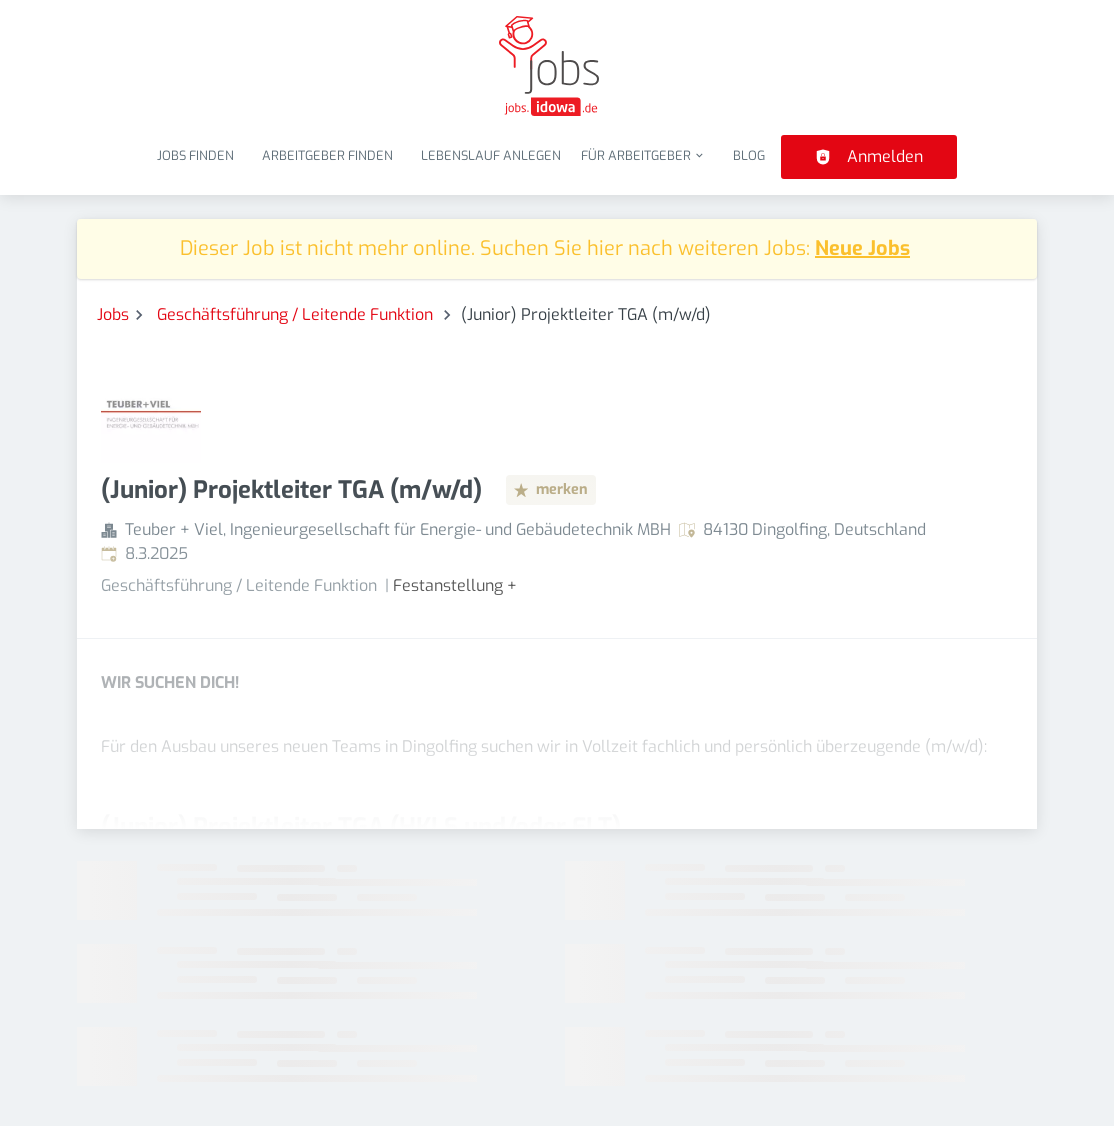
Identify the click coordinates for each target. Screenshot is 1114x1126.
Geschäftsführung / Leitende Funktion (297, 314)
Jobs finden (195, 155)
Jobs (113, 314)
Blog (749, 155)
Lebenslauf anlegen (491, 155)
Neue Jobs (862, 248)
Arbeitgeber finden (327, 155)
